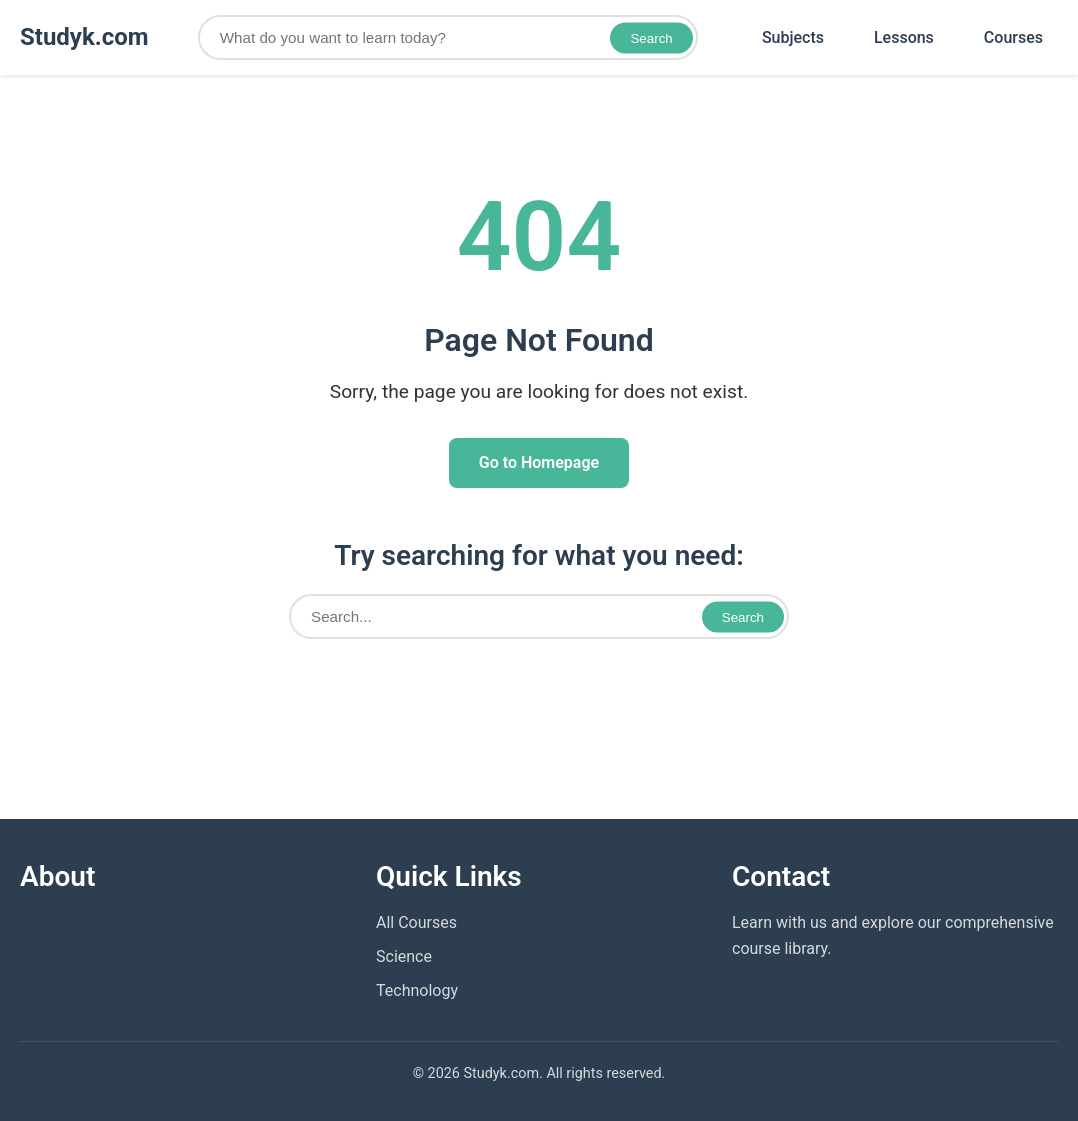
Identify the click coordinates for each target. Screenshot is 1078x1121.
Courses (1013, 37)
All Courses (416, 922)
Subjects (793, 37)
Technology (417, 990)
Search (651, 37)
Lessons (904, 37)
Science (404, 956)
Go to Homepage (539, 462)
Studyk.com (84, 37)
